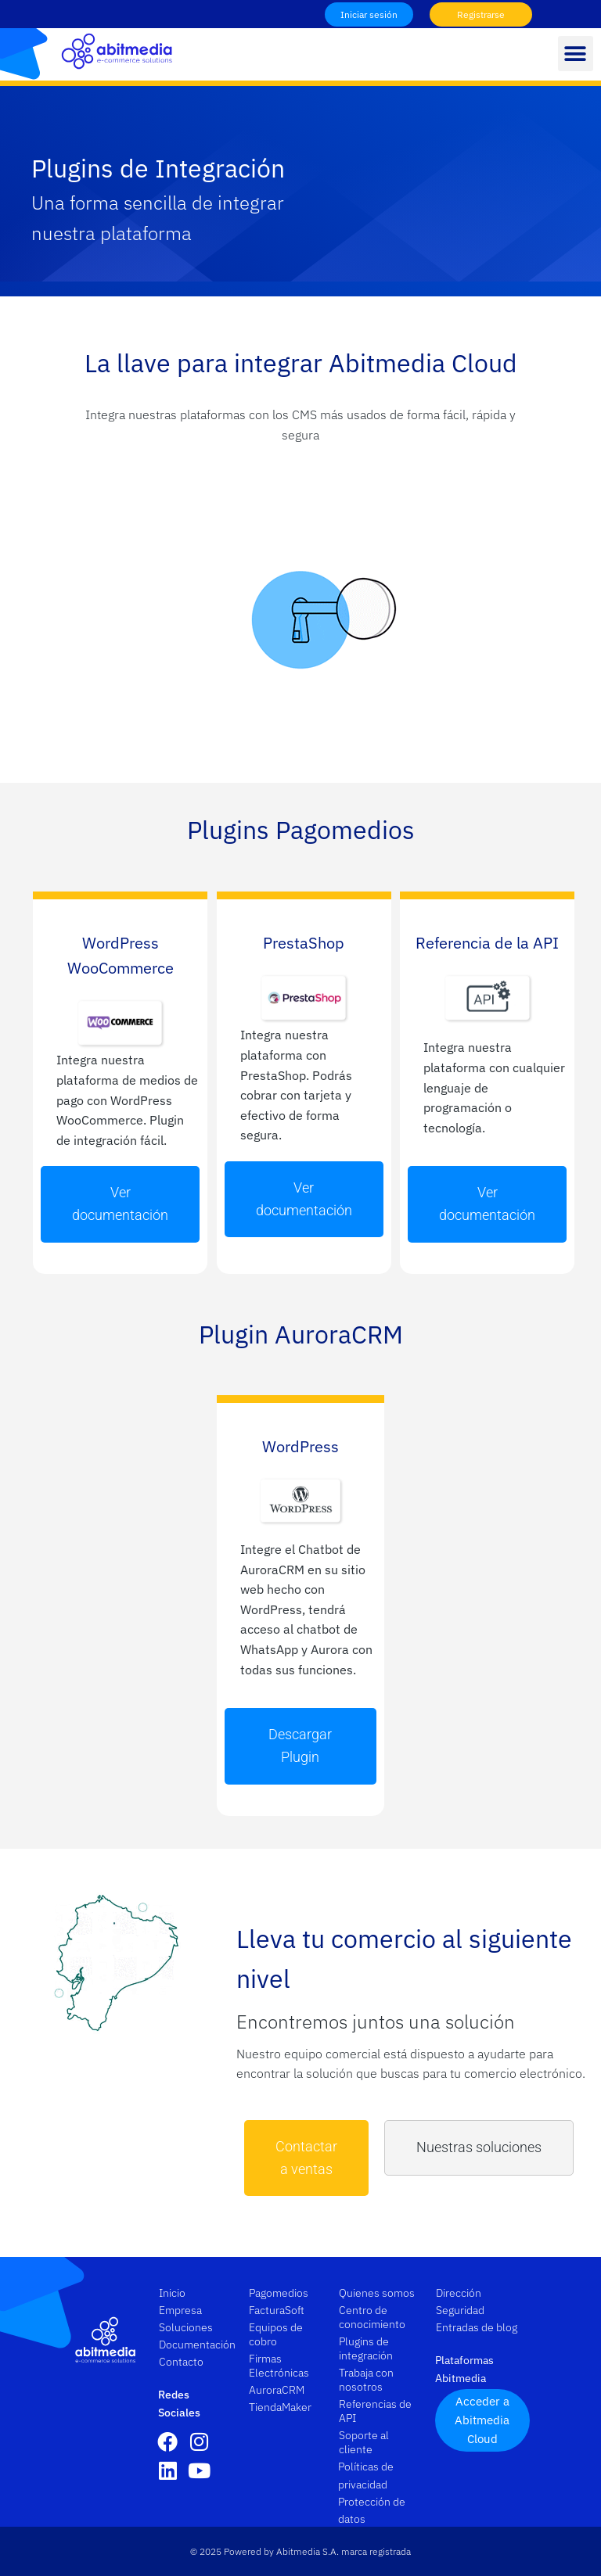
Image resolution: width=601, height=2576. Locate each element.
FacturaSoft (276, 2310)
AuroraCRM (276, 2390)
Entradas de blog (476, 2327)
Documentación (195, 2344)
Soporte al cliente (364, 2442)
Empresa (184, 2310)
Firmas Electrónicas (279, 2366)
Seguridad (460, 2310)
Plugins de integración (366, 2348)
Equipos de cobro (276, 2334)
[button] (575, 53)
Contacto (181, 2362)
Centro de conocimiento (372, 2317)
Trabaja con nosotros (366, 2380)
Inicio (172, 2293)
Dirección (458, 2293)
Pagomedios (278, 2293)
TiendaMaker (280, 2407)
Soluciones (190, 2327)
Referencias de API (375, 2411)
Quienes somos (377, 2293)
